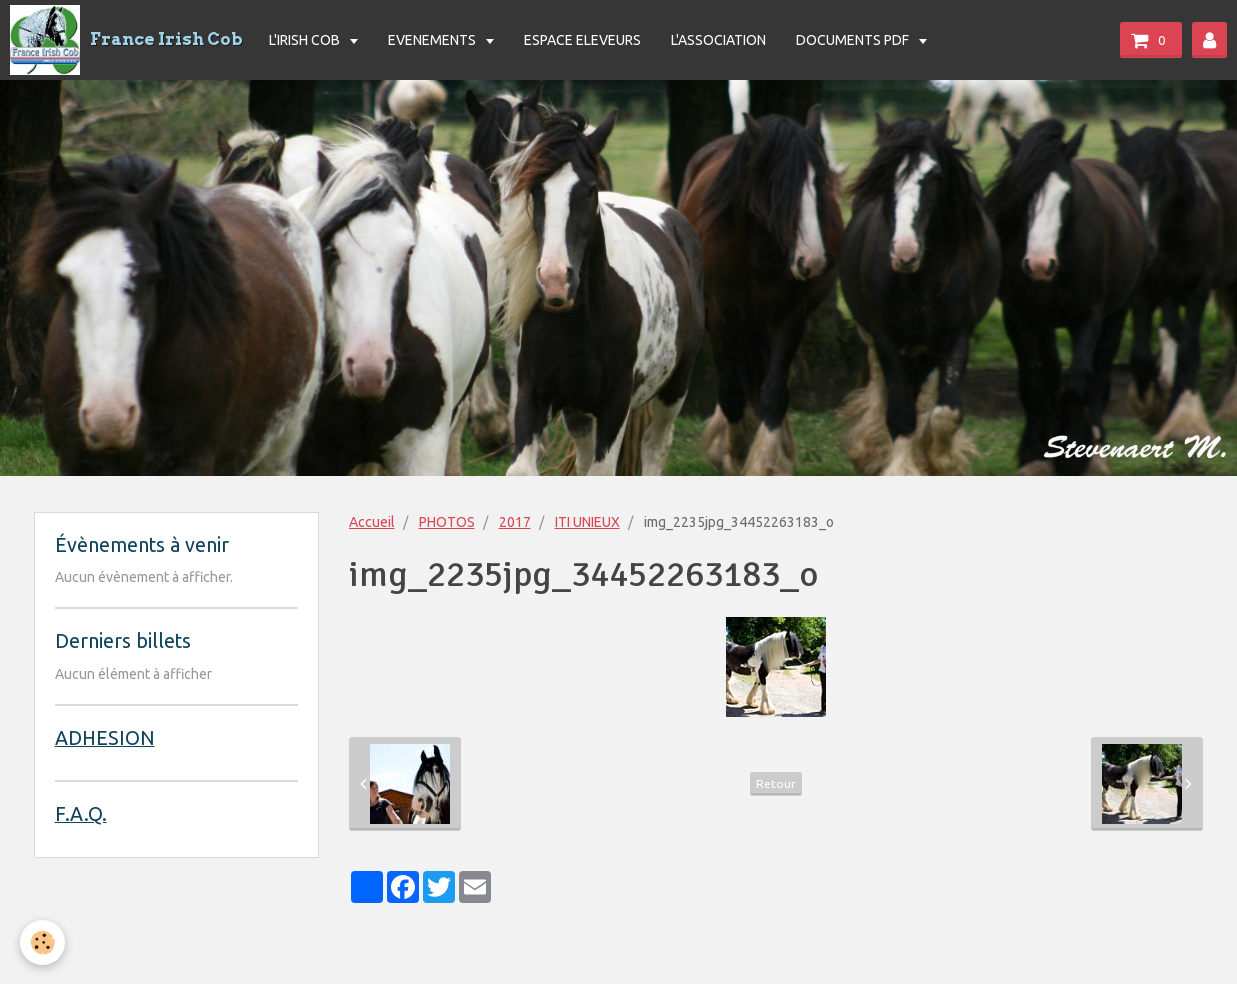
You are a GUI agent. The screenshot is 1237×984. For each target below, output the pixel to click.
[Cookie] (42, 942)
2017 (515, 522)
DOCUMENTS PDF (854, 40)
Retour (776, 783)
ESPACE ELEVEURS (582, 40)
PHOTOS (447, 522)
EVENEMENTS (433, 40)
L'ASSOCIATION (718, 40)
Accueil (372, 522)
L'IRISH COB (306, 40)
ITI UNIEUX (587, 522)
